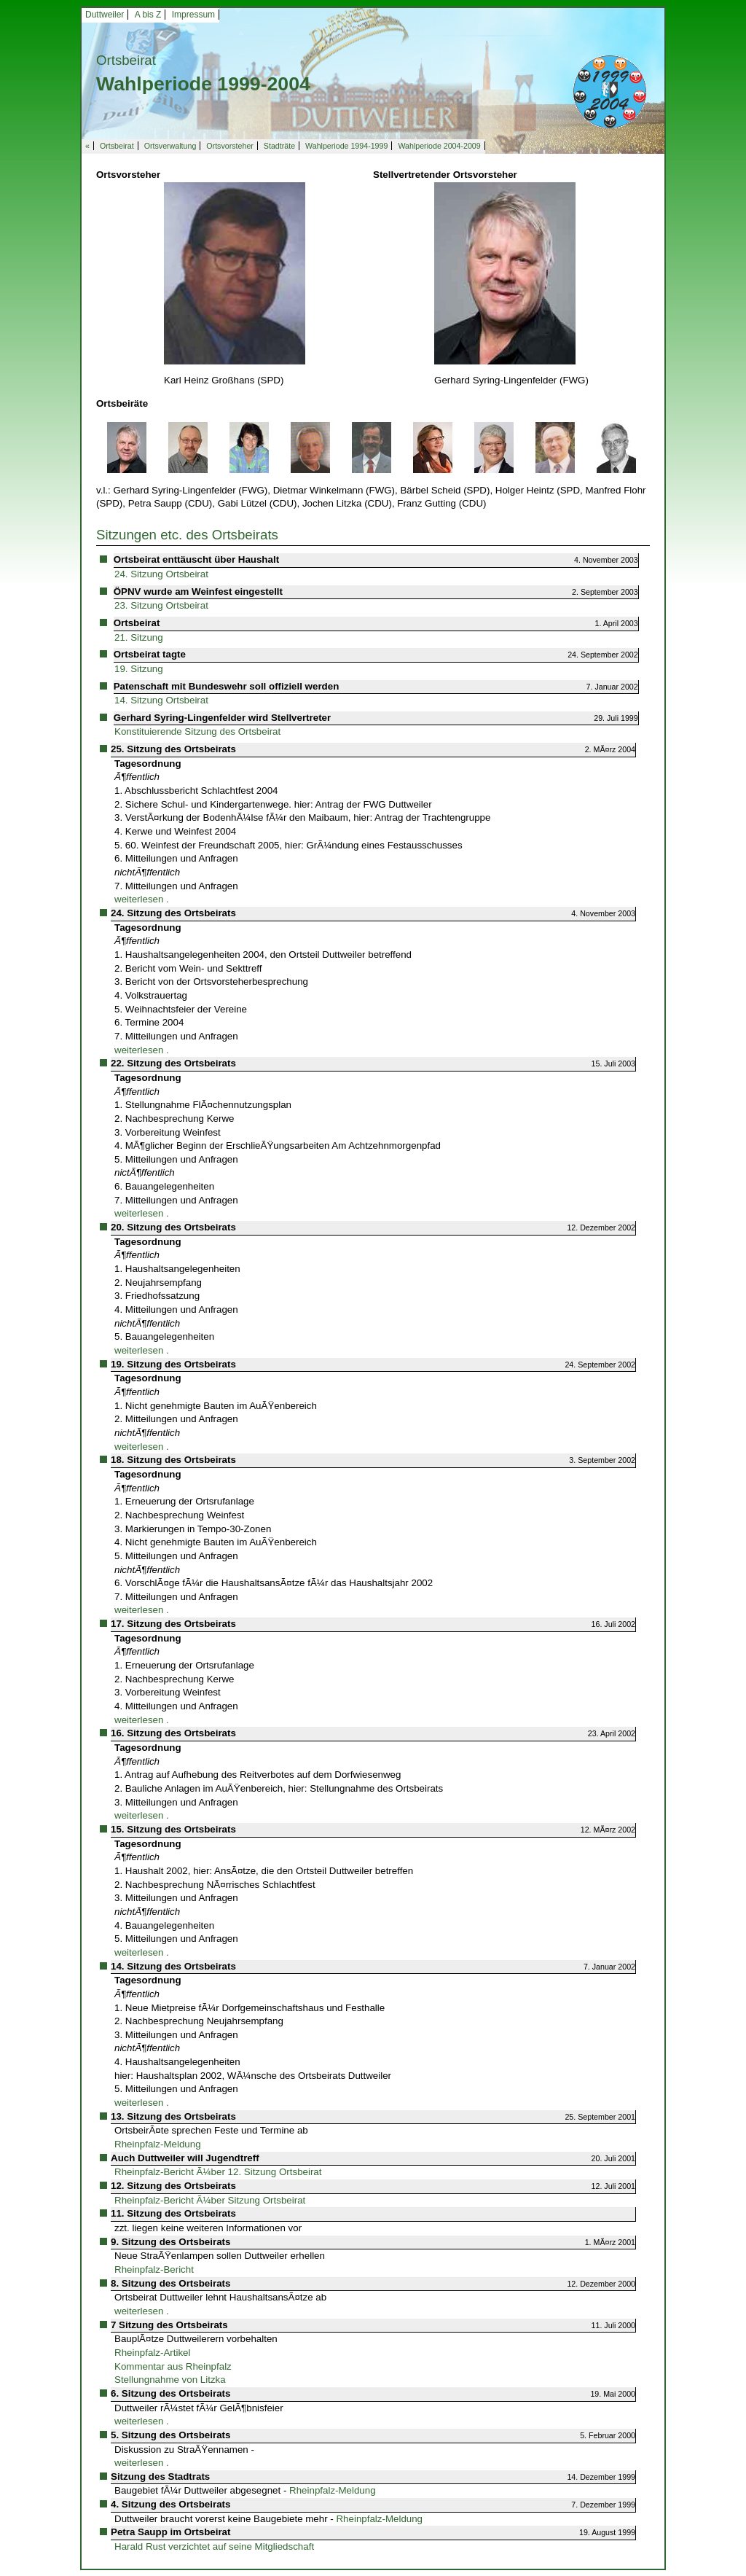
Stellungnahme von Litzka (170, 2379)
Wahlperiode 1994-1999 (346, 145)
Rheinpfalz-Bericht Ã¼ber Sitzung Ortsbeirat (209, 2200)
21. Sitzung (138, 637)
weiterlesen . (141, 899)
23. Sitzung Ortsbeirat (161, 605)
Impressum (193, 14)
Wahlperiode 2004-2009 (439, 145)
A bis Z (148, 14)
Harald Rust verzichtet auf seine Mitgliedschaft (214, 2546)
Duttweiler (104, 14)
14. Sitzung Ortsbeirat (161, 700)
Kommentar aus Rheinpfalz (173, 2366)
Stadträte (279, 145)
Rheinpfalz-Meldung (157, 2144)
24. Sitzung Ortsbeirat (161, 574)
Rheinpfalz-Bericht (154, 2269)
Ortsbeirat (117, 145)
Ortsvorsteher (230, 145)
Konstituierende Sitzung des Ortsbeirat (197, 731)
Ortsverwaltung (170, 145)
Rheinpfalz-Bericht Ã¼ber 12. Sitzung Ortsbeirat (217, 2171)
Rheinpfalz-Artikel (152, 2352)
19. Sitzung (138, 668)
